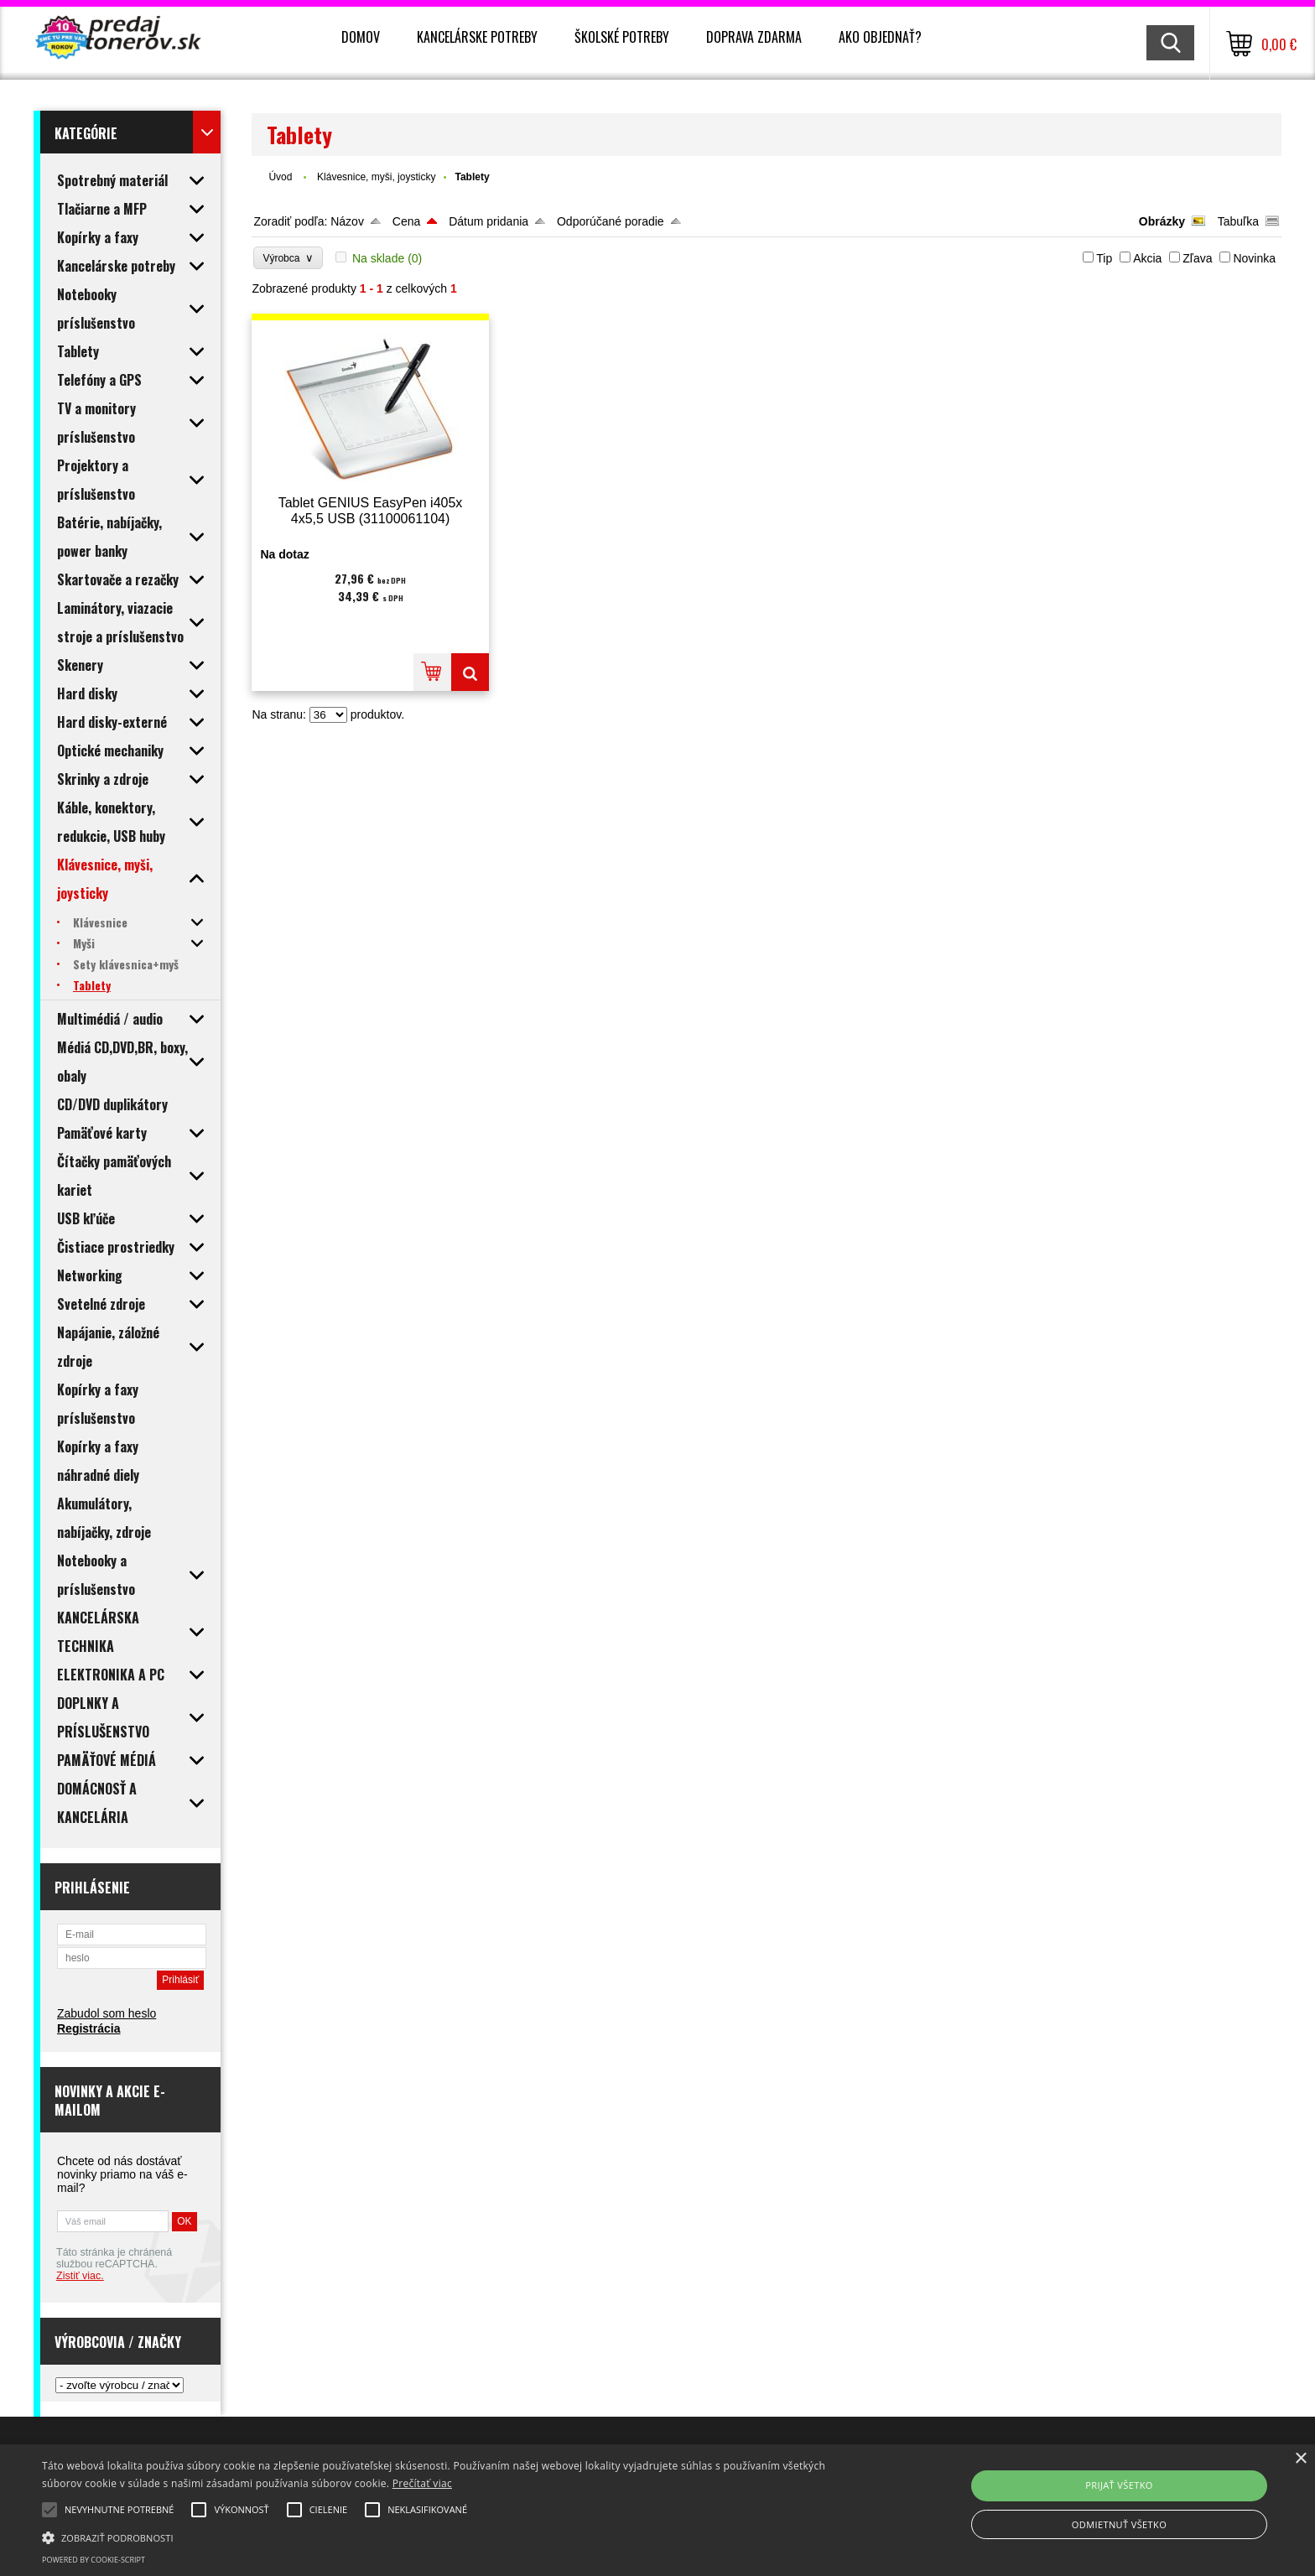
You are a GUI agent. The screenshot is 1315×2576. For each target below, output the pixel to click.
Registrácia (88, 2028)
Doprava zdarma (754, 37)
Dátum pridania (488, 221)
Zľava (1197, 258)
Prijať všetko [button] (1119, 2485)
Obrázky (1162, 221)
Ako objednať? (880, 37)
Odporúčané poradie (610, 221)
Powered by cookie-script (93, 2559)
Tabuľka (1238, 221)
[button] (442, 2536)
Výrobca (288, 258)
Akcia (1147, 258)
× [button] (1300, 2459)
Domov (360, 37)
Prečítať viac (422, 2483)
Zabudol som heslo (106, 2013)
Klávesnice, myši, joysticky (376, 177)
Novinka (1254, 258)
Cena (406, 221)
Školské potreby (621, 37)
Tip (1104, 258)
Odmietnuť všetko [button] (1119, 2524)
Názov (347, 221)
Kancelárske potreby (477, 37)
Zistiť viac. (80, 2276)
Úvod (280, 177)
